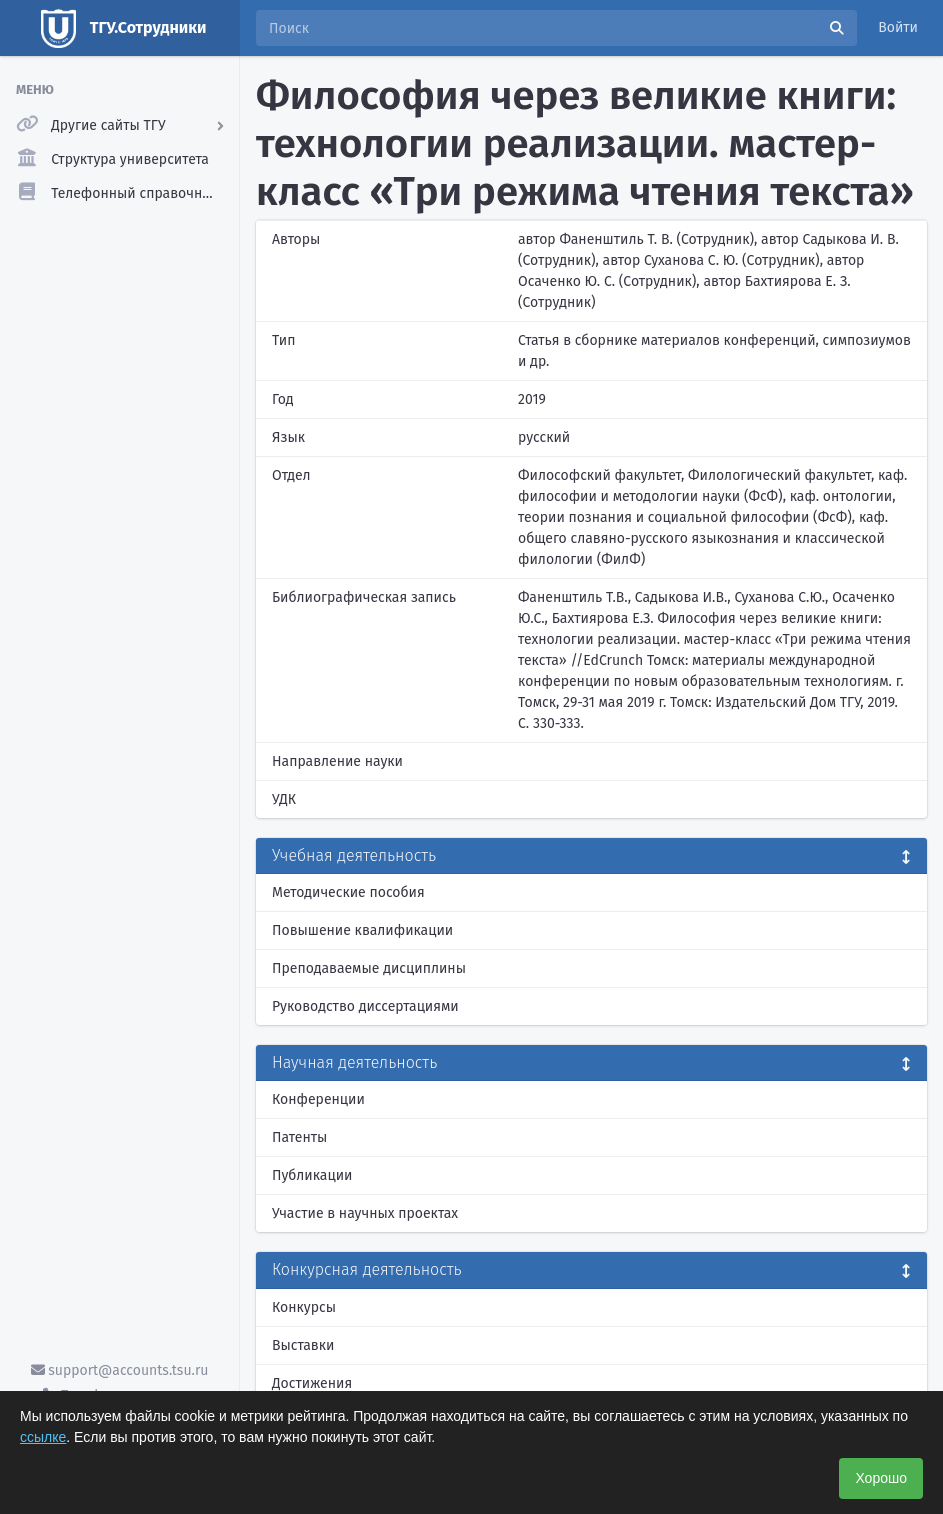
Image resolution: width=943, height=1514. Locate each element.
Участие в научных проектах (365, 1213)
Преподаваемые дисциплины (369, 968)
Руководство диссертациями (365, 1006)
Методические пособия (348, 892)
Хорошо (881, 1478)
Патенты (299, 1137)
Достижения (312, 1383)
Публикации (312, 1175)
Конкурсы (304, 1307)
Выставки (303, 1345)
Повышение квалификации (362, 930)
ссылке (43, 1437)
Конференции (318, 1099)
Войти (898, 27)
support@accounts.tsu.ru (120, 1370)
